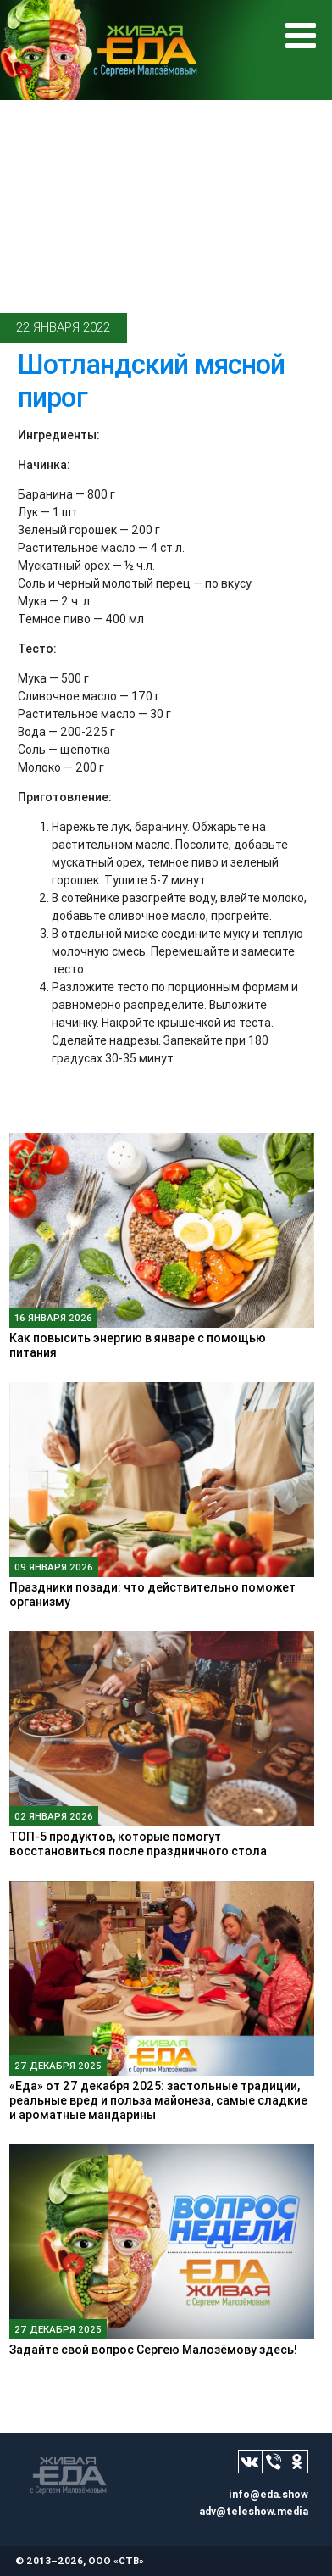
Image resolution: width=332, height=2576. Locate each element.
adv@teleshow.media (253, 2511)
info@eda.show (268, 2494)
